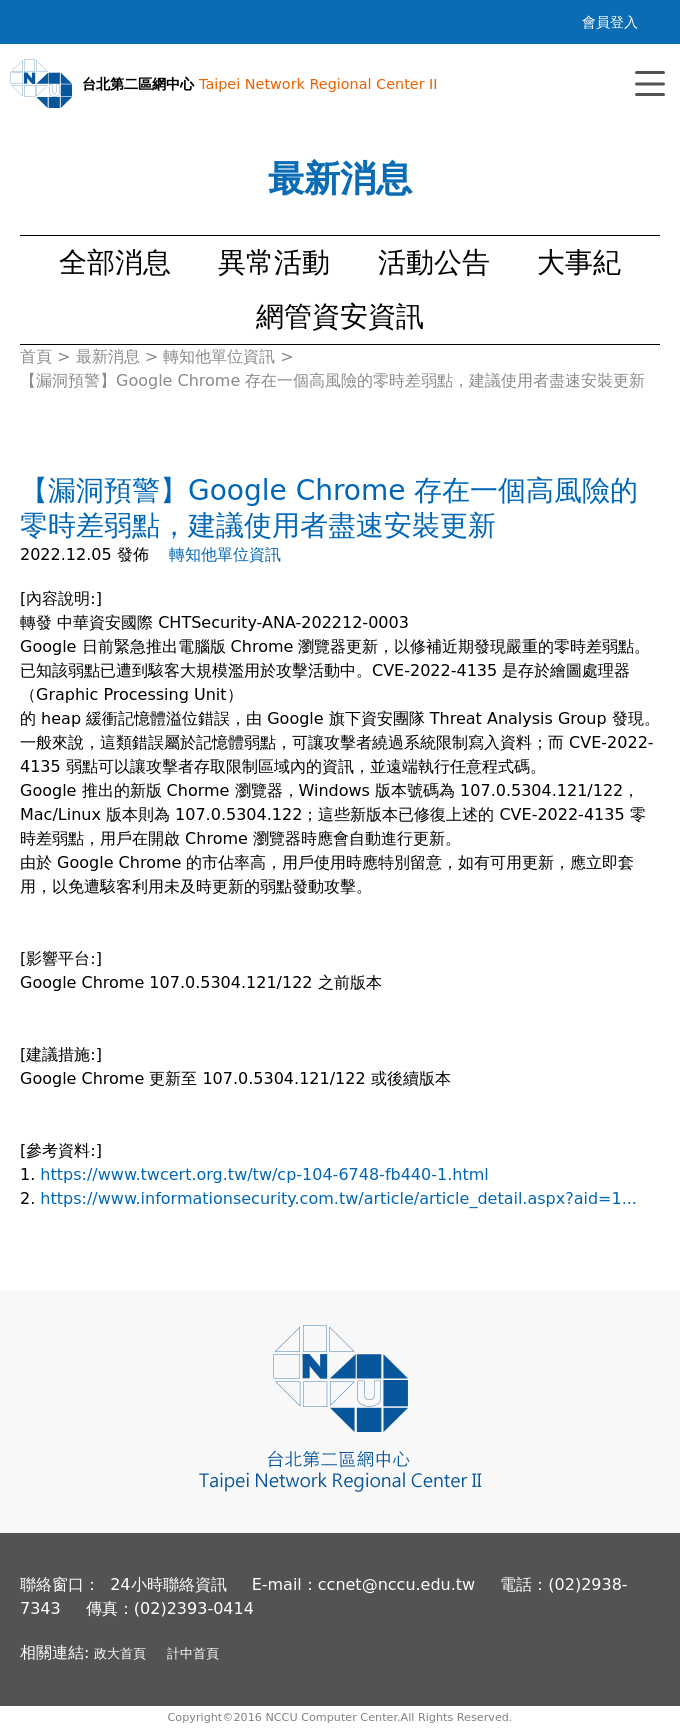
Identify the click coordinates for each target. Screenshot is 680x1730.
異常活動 (274, 262)
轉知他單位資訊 (225, 554)
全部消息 (115, 262)
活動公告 (434, 262)
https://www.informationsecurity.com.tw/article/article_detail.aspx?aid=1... (338, 1198)
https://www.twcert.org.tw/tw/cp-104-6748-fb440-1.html (266, 1174)
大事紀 (579, 262)
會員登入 (610, 22)
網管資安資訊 (340, 316)
